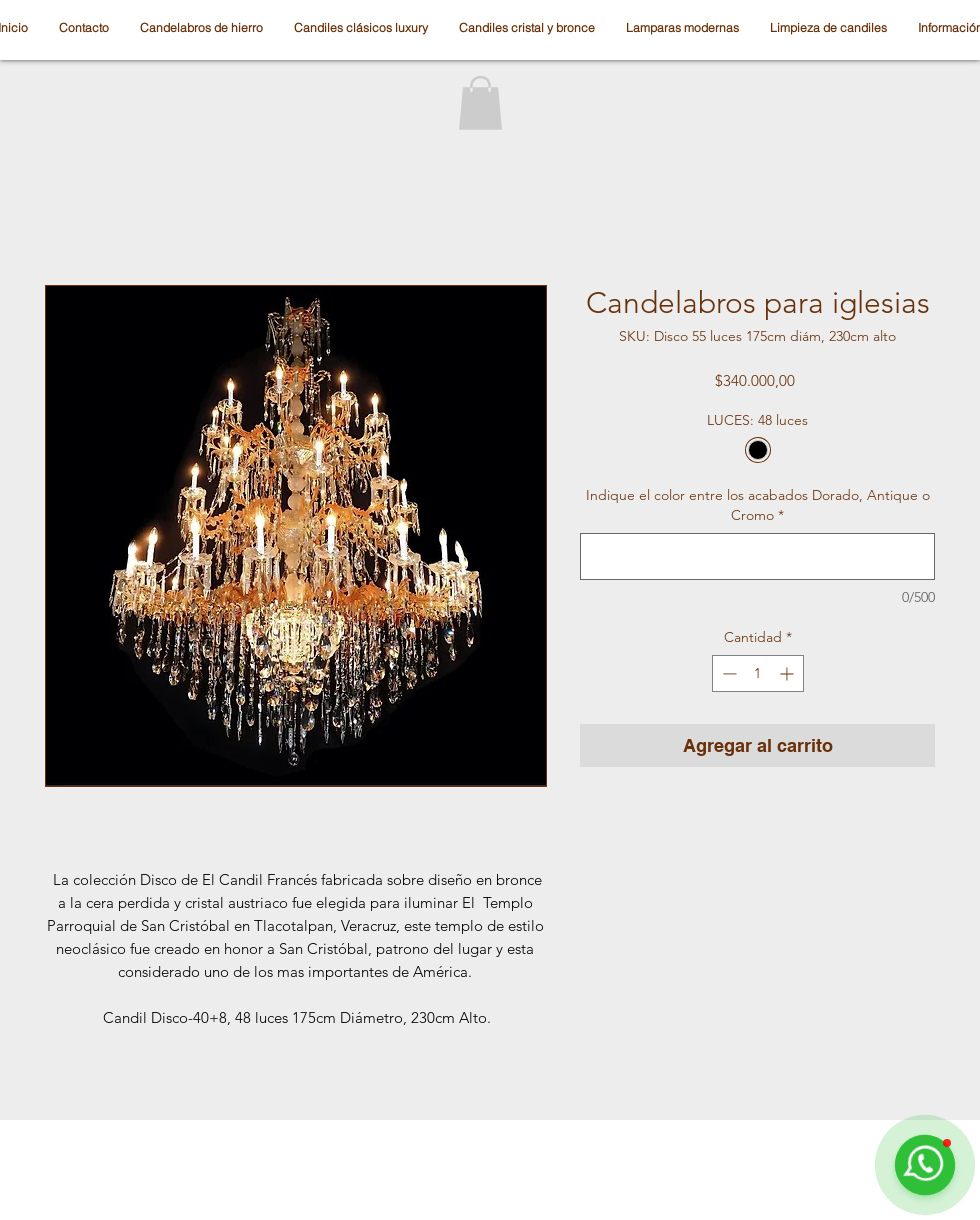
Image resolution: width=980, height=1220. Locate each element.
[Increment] (788, 673)
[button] (480, 103)
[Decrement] (727, 673)
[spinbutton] (758, 673)
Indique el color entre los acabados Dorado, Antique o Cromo (758, 505)
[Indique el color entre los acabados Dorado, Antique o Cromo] (757, 556)
